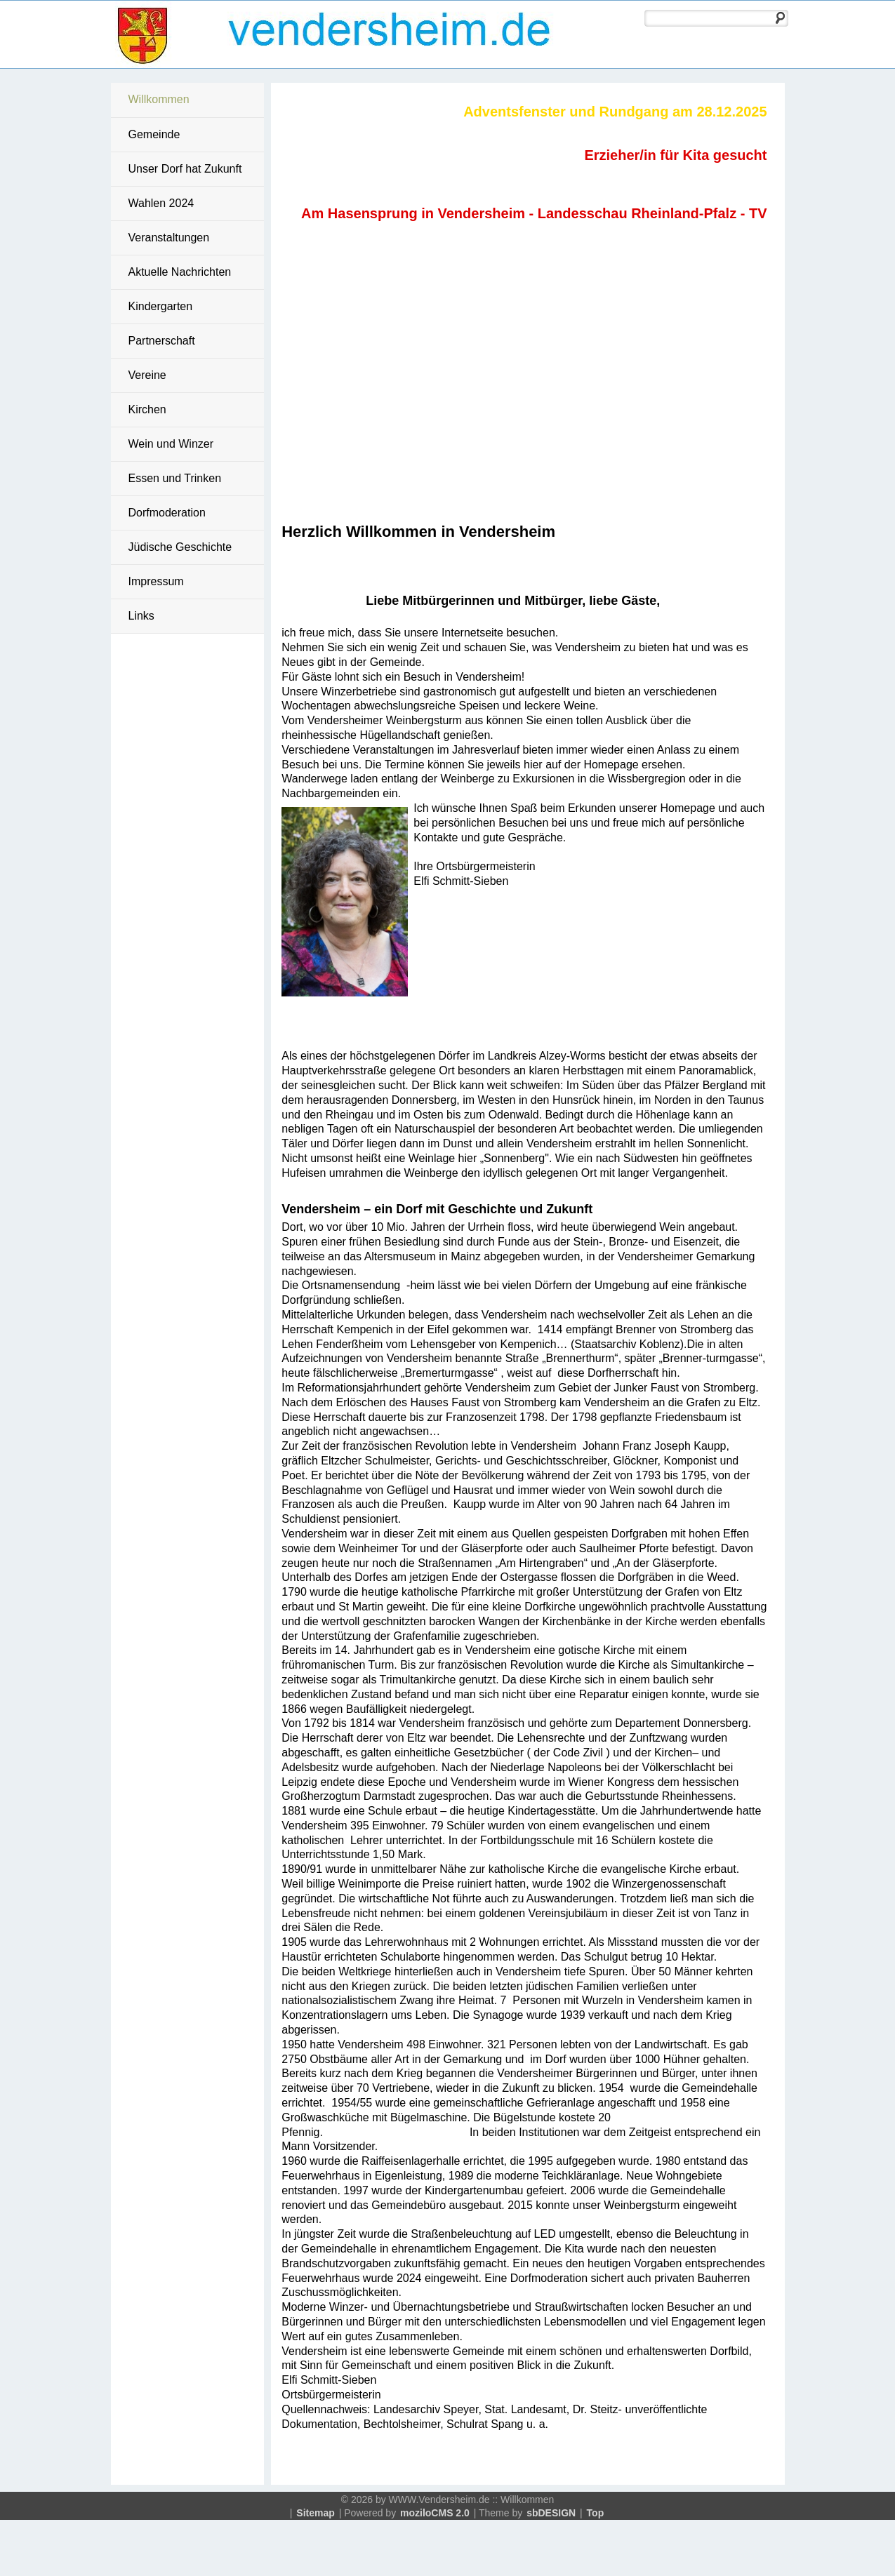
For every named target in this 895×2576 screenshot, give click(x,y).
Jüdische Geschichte (180, 547)
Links (141, 616)
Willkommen (159, 99)
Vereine (147, 375)
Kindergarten (160, 306)
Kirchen (147, 409)
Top (595, 2512)
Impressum (156, 581)
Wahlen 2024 (161, 203)
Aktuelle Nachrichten (180, 272)
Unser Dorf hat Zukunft (185, 169)
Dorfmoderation (167, 513)
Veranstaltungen (169, 237)
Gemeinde (154, 134)
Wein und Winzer (171, 444)
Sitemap (315, 2512)
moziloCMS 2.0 (435, 2512)
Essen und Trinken (175, 478)
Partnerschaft (161, 341)
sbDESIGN (551, 2512)
